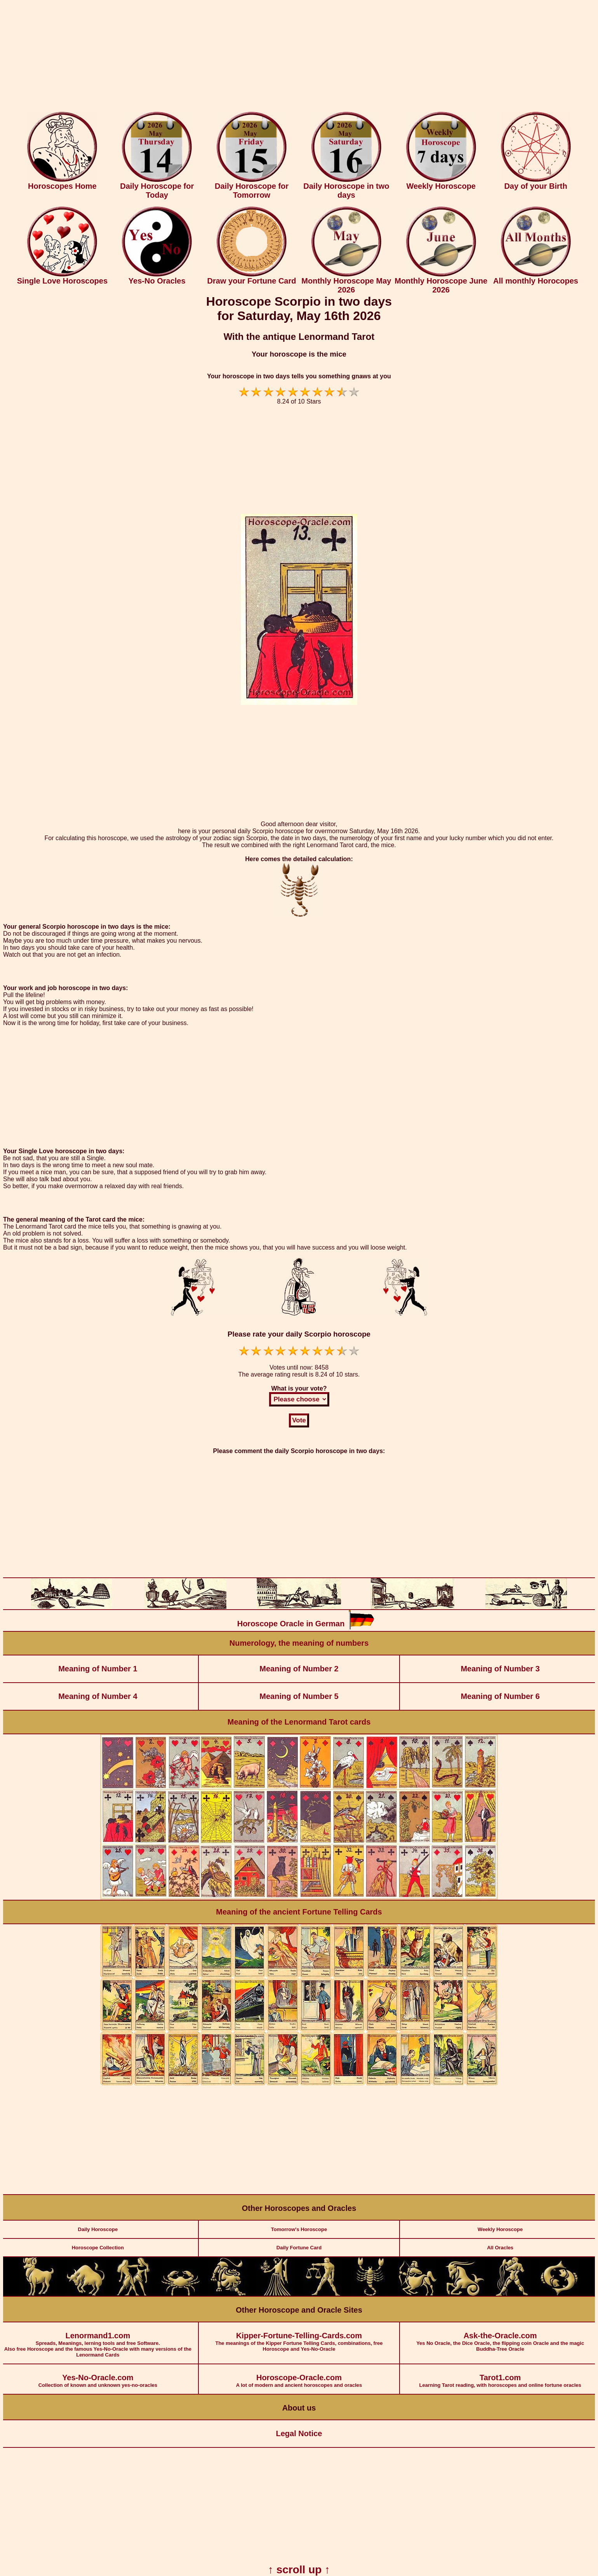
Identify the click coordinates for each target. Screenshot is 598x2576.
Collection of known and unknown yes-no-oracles (98, 2376)
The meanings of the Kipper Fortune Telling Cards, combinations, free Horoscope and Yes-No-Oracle (299, 2337)
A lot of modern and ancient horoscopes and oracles (299, 2376)
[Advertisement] (299, 57)
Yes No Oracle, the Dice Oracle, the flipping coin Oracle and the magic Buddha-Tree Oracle (500, 2337)
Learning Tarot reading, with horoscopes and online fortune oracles (500, 2376)
